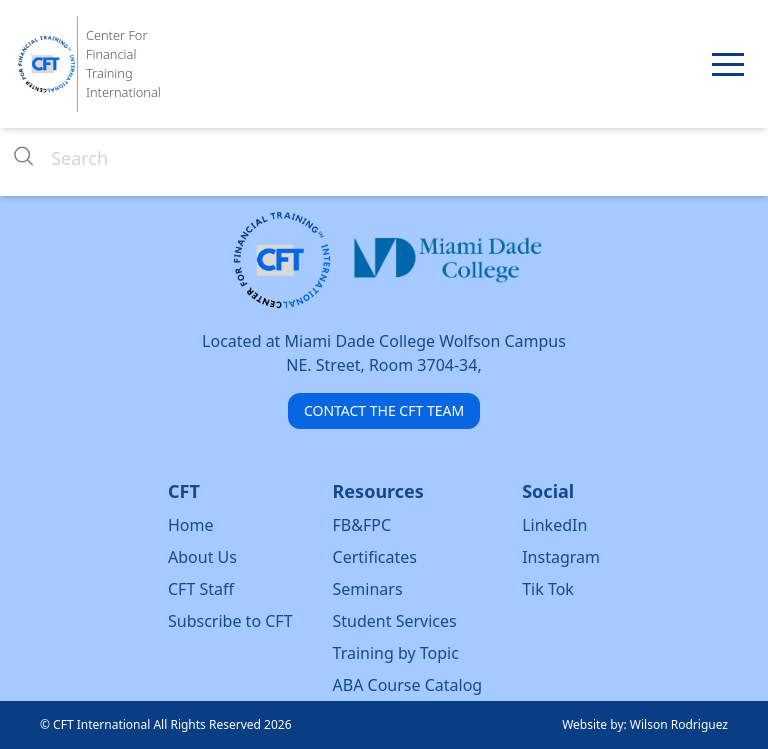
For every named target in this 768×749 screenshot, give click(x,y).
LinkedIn (554, 525)
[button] (728, 64)
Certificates (375, 557)
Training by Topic (396, 653)
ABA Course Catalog (408, 685)
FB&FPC (362, 525)
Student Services (395, 621)
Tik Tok (548, 589)
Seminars (368, 589)
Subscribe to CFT (230, 621)
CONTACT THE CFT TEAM (384, 410)
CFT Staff (201, 589)
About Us (202, 557)
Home (191, 525)
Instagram (561, 557)
